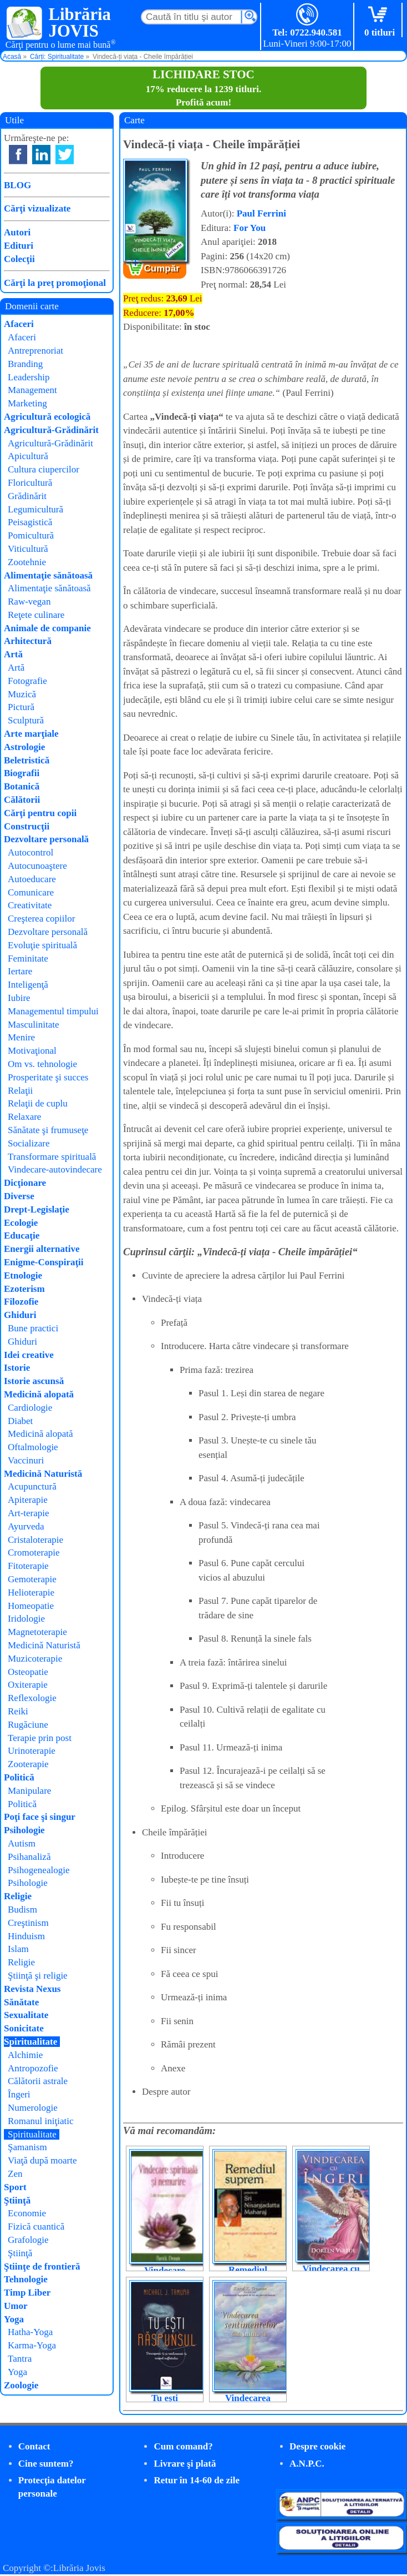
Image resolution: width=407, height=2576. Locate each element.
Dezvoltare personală (46, 839)
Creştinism (28, 1923)
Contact (34, 2446)
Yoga (14, 2319)
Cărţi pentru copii (40, 813)
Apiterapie (28, 1500)
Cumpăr (162, 268)
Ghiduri (20, 1315)
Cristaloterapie (35, 1539)
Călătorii (22, 799)
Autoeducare (32, 879)
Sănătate (21, 2002)
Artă (13, 654)
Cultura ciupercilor (43, 469)
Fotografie (27, 681)
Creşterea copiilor (41, 918)
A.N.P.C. (306, 2463)
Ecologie (21, 1222)
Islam (18, 1949)
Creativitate (30, 905)
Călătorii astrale (38, 2081)
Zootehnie (27, 562)
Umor (15, 2306)
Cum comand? (183, 2446)
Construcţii (26, 826)
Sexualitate (26, 2015)
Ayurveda (26, 1526)
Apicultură (28, 456)
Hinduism (26, 1936)
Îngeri (19, 2094)
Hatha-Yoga (30, 2332)
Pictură (21, 707)
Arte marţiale (31, 733)
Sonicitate (24, 2028)
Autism (21, 1843)
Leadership (29, 377)
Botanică (21, 786)
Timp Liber (27, 2292)
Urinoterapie (31, 1750)
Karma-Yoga (32, 2345)
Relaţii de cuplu (38, 1103)
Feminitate (28, 958)
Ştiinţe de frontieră (42, 2266)
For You (249, 228)
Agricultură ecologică (47, 416)
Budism (22, 1909)
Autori (17, 232)
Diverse (19, 1196)
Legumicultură (35, 509)
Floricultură (30, 482)
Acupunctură (32, 1486)
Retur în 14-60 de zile (197, 2480)
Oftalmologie (33, 1447)
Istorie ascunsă (34, 1381)
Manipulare (29, 1790)
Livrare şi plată (185, 2463)
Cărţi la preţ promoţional (55, 283)
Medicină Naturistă (43, 1473)
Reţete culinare (36, 615)
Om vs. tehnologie (42, 1064)
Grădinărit (27, 496)
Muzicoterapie (35, 1658)
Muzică (22, 694)
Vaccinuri (26, 1460)
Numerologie (33, 2107)
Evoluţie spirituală (42, 945)
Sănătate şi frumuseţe (48, 1130)
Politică (19, 1777)
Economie (27, 2213)
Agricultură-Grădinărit (51, 430)
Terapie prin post (40, 1738)
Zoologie (21, 2385)
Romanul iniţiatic (41, 2121)
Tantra (20, 2358)
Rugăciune (28, 1724)
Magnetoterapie (37, 1632)
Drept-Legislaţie (36, 1209)
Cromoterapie (33, 1552)
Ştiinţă (17, 2200)
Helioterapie (31, 1592)
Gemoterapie (32, 1579)
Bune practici (33, 1328)
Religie (18, 1896)
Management (32, 390)
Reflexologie (32, 1698)
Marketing (27, 403)
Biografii (21, 773)
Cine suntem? (46, 2463)
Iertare (20, 971)
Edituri (18, 245)
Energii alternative (41, 1249)
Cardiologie (30, 1407)
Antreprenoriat (35, 350)
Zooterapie (28, 1764)
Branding (25, 364)
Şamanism (27, 2147)
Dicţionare (25, 1183)
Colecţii (19, 259)
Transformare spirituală (52, 1156)
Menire (21, 1037)
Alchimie (25, 2055)
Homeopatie (31, 1606)
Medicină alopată (39, 1394)
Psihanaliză (29, 1857)
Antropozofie (33, 2068)
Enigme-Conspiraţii (44, 1262)
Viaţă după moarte (42, 2160)
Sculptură (26, 720)
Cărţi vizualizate (37, 208)
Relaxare (24, 1116)
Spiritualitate (30, 2041)
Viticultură (28, 549)
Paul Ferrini (261, 213)
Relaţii (20, 1090)
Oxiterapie (28, 1684)
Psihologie (24, 1830)
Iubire (19, 998)
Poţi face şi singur (39, 1817)
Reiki (18, 1711)
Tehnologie (26, 2279)
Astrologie (24, 747)
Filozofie (21, 1301)
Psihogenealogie (38, 1870)
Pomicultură (31, 535)
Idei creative (29, 1355)
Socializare (29, 1143)
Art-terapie (28, 1513)
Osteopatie (28, 1672)
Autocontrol (30, 852)
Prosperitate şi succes (48, 1077)
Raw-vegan (29, 601)
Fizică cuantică (36, 2226)
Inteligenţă (28, 984)
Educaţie (21, 1235)
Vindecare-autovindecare (55, 1169)
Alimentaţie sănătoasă (48, 575)
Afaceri (19, 324)
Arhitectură (28, 641)
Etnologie (23, 1275)
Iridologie (26, 1618)
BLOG (17, 185)
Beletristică (26, 760)
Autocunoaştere (37, 866)
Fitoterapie (28, 1566)
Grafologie (28, 2240)
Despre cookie (317, 2446)
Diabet (20, 1421)
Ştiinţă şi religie (38, 1975)
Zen (15, 2174)
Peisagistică (30, 522)
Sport (15, 2187)
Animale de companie (47, 628)
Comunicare (31, 892)
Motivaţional (32, 1050)
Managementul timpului (53, 1011)
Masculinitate (33, 1024)
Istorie (17, 1367)
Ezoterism (24, 1289)
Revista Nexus (32, 1989)
